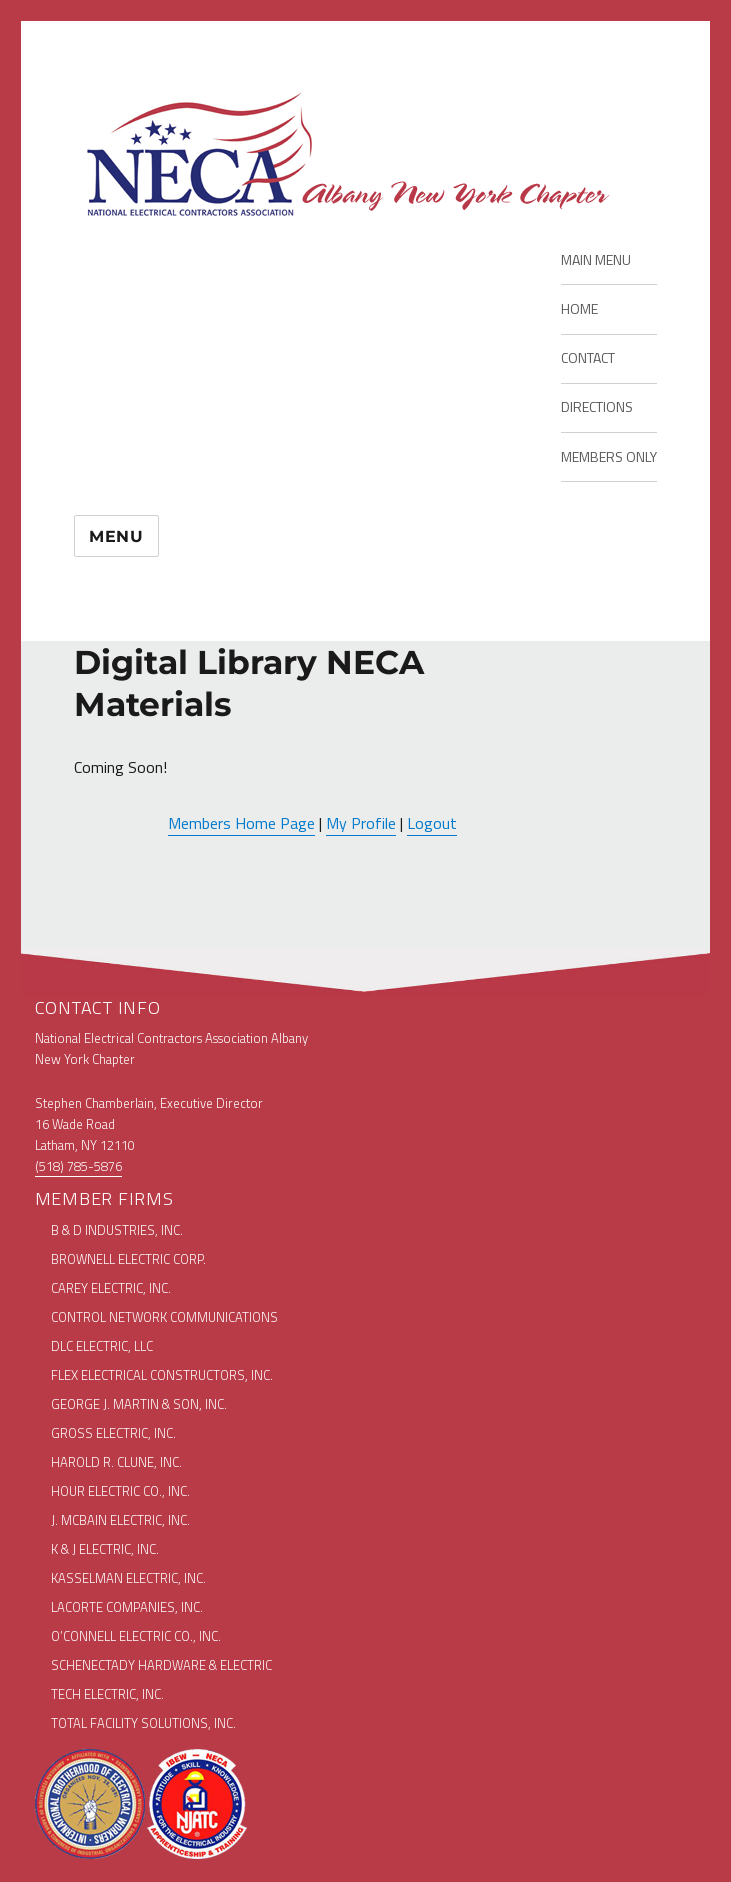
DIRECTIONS (597, 406)
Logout (432, 823)
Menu (116, 536)
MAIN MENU (596, 259)
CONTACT (588, 357)
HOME (579, 308)
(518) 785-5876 (78, 1166)
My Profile (361, 823)
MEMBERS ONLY (609, 456)
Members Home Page (241, 823)
